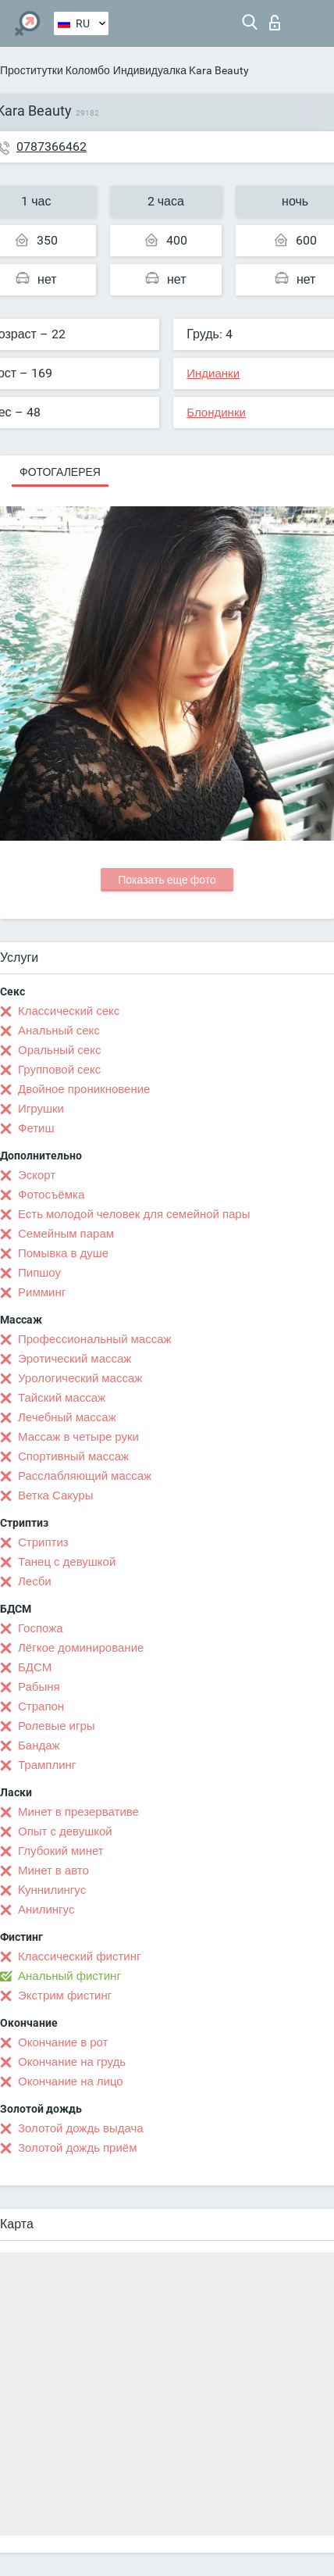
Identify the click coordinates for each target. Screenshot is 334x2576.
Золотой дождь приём (77, 2148)
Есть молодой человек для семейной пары (134, 1214)
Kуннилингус (52, 1890)
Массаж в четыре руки (78, 1437)
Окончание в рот (63, 2042)
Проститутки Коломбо (55, 70)
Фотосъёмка (51, 1195)
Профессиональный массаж (95, 1339)
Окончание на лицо (70, 2081)
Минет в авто (53, 1870)
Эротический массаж (74, 1359)
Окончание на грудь (72, 2062)
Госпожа (40, 1628)
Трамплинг (47, 1765)
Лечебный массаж (67, 1417)
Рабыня (39, 1687)
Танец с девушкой (66, 1562)
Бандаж (39, 1745)
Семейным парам (66, 1234)
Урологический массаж (80, 1378)
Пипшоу (39, 1273)
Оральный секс (59, 1050)
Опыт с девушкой (65, 1831)
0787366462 (51, 146)
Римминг (42, 1292)
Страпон (41, 1706)
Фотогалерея (60, 472)
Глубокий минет (61, 1851)
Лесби (35, 1581)
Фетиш (36, 1128)
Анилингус (46, 1910)
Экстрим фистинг (65, 1995)
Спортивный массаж (73, 1456)
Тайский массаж (61, 1398)
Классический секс (68, 1011)
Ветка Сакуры (55, 1495)
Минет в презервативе (78, 1812)
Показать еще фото (167, 880)
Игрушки (41, 1109)
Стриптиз (43, 1542)
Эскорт (36, 1175)
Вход (274, 22)
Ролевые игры (56, 1726)
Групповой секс (59, 1070)
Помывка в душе (63, 1253)
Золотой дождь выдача (81, 2128)
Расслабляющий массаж (84, 1476)
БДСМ (35, 1667)
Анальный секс (59, 1031)
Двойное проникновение (84, 1089)
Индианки (213, 373)
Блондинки (216, 413)
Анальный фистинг (69, 1976)
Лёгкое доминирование (81, 1648)
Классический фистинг (79, 1956)
